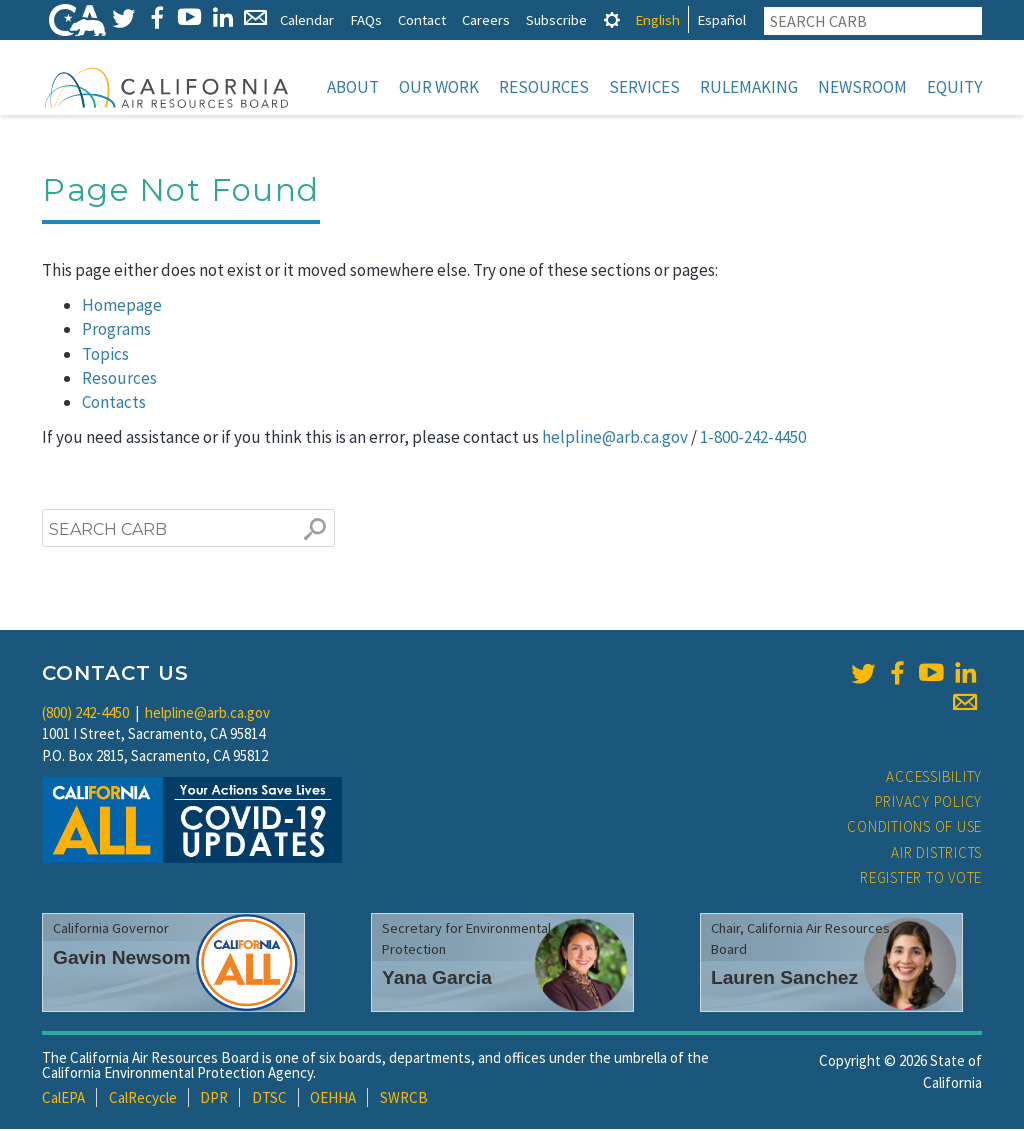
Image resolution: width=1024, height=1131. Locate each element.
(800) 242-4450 (85, 714)
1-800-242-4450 (753, 439)
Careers (486, 19)
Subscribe (556, 19)
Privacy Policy (929, 803)
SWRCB (404, 1099)
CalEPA (63, 1099)
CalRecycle (143, 1099)
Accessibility (934, 778)
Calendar (307, 19)
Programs (116, 331)
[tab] (612, 19)
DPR (214, 1099)
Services (644, 87)
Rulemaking (749, 87)
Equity (954, 87)
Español (721, 19)
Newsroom (862, 87)
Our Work (439, 87)
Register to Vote (921, 879)
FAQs (366, 19)
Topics (105, 356)
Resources (544, 87)
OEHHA (333, 1099)
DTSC (269, 1099)
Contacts (114, 404)
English (657, 19)
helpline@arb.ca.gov (615, 439)
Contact (422, 19)
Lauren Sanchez (784, 979)
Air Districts (936, 854)
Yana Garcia (437, 979)
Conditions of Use (914, 828)
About (353, 87)
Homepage (122, 307)
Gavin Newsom (122, 959)
